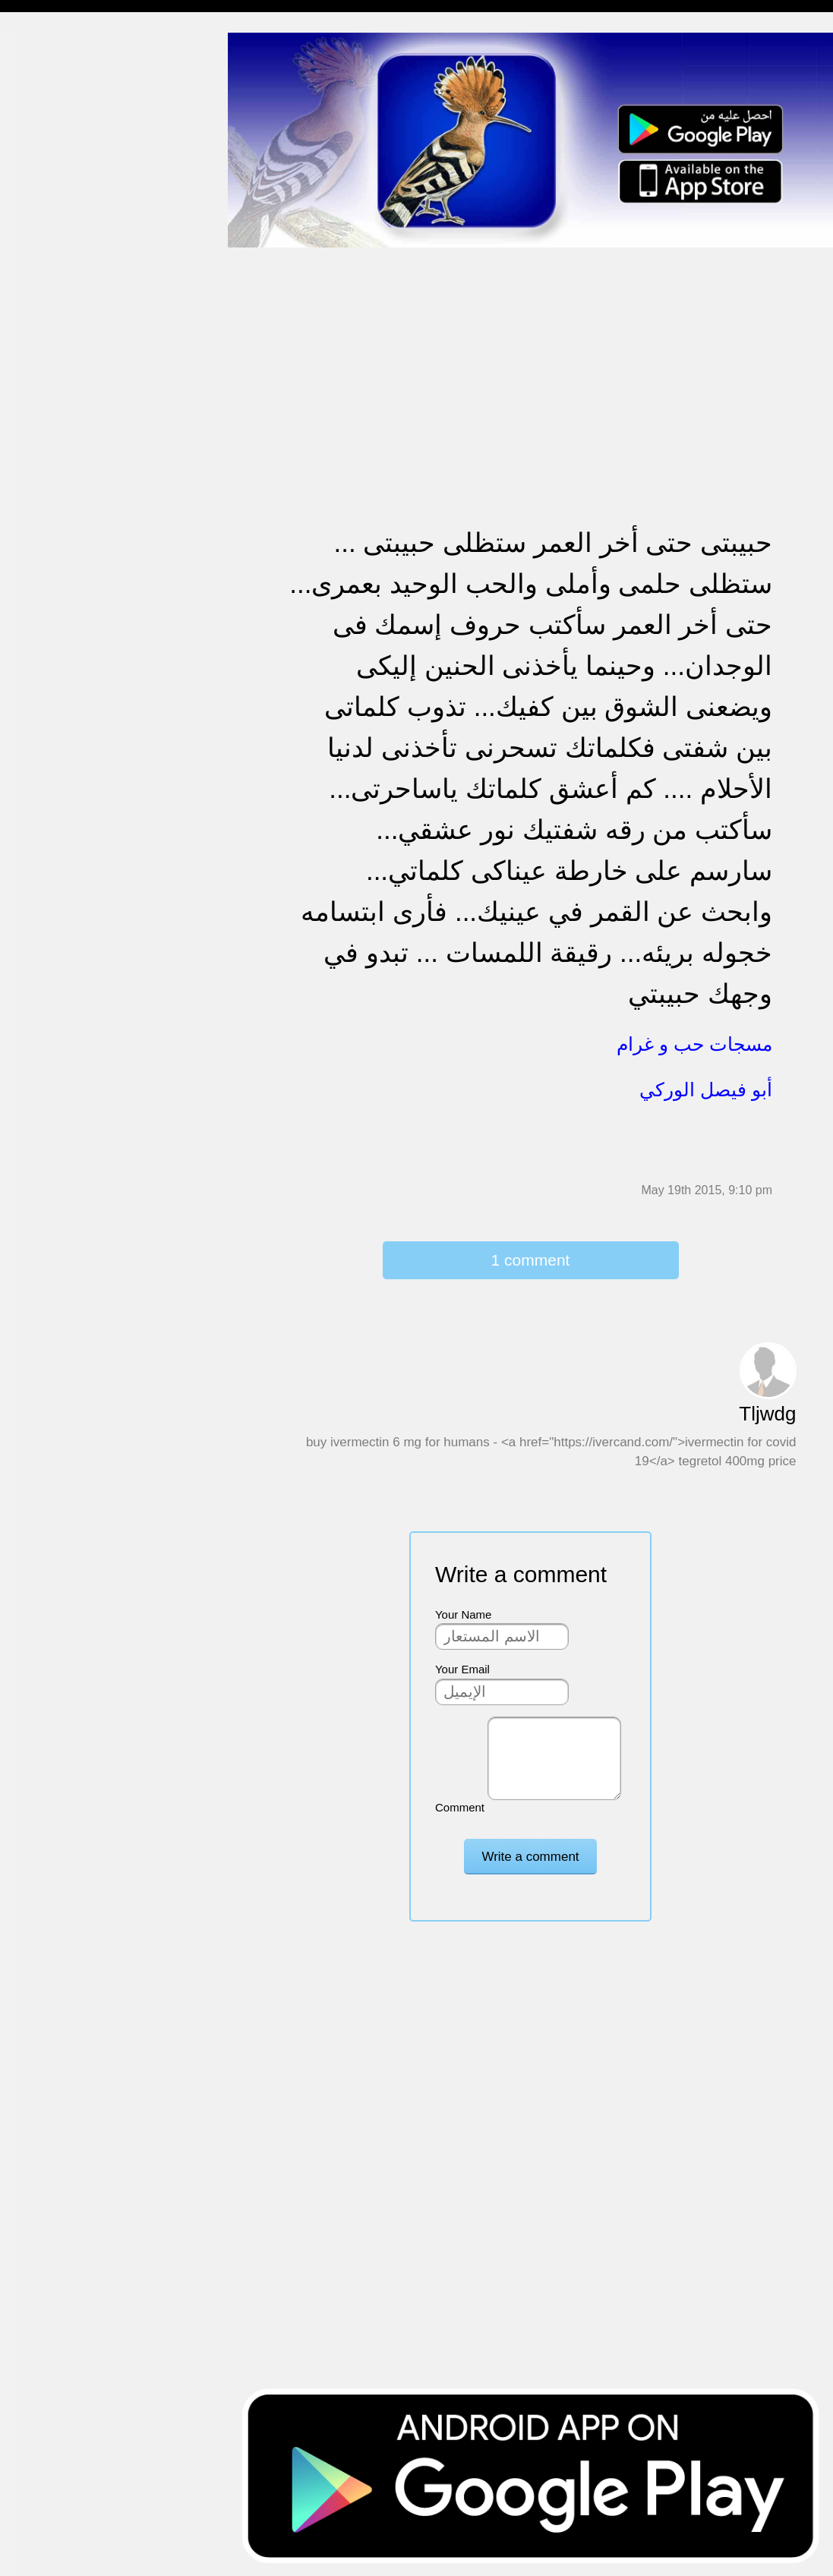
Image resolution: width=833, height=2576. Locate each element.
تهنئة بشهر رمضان (55, 572)
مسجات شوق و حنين (62, 134)
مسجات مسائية (49, 105)
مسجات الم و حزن (56, 222)
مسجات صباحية (49, 193)
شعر (22, 777)
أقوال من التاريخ (50, 719)
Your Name (463, 1614)
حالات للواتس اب (53, 310)
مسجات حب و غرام (59, 455)
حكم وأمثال (39, 748)
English (30, 631)
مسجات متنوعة (49, 280)
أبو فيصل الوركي (705, 1089)
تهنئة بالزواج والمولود (62, 427)
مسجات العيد (43, 602)
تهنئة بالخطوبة (46, 397)
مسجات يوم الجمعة (58, 660)
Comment (459, 1807)
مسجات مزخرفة (51, 339)
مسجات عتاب (45, 485)
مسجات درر (40, 836)
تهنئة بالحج (37, 368)
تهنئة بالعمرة (42, 514)
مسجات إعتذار (46, 251)
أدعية (24, 689)
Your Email (462, 1669)
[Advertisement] (530, 355)
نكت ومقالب (42, 806)
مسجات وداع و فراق (60, 163)
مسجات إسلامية (50, 46)
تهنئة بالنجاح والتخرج (61, 544)
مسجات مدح (42, 76)
